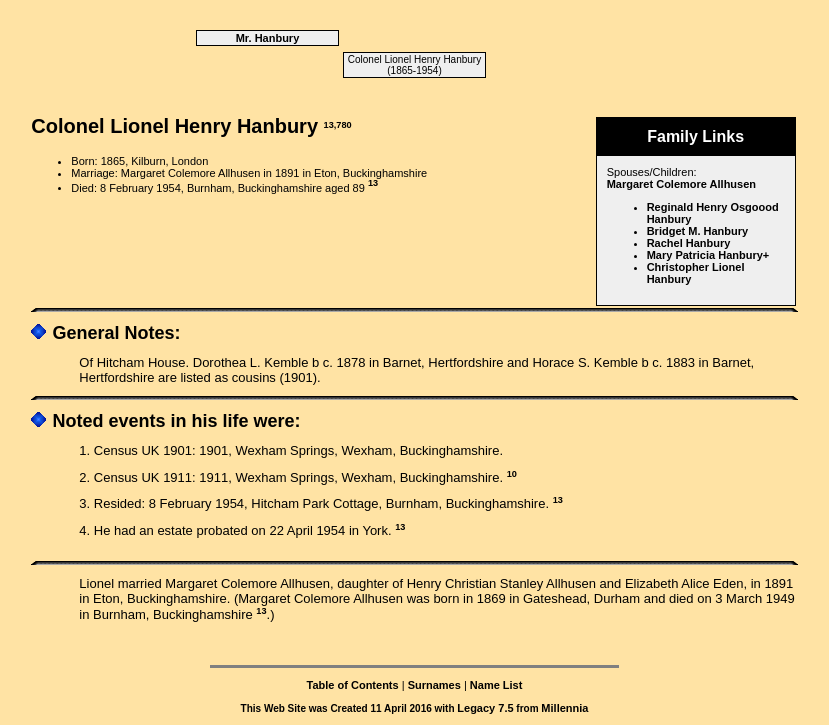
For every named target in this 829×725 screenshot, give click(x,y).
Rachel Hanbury (689, 243)
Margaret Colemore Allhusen (681, 184)
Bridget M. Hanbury (697, 231)
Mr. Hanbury (268, 38)
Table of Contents (353, 685)
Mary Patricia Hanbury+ (708, 255)
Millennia (564, 708)
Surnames (434, 685)
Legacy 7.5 (485, 708)
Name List (496, 685)
